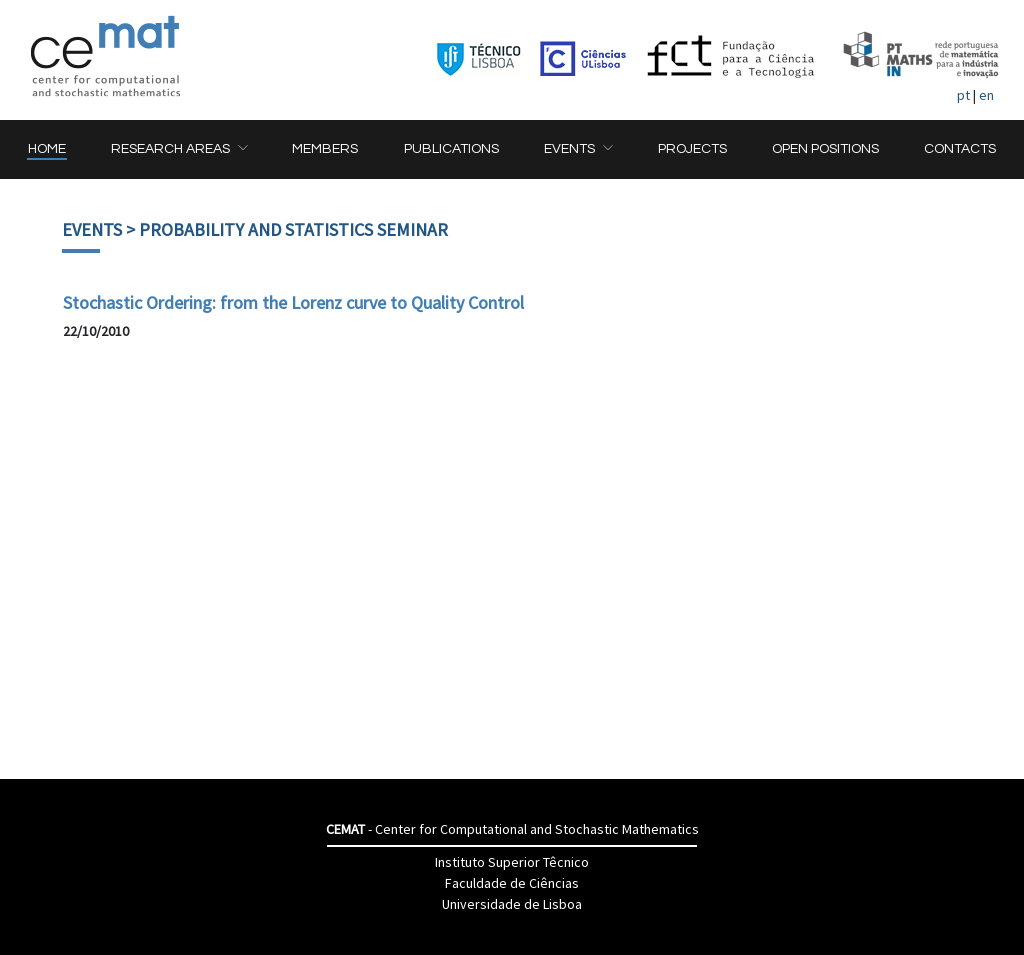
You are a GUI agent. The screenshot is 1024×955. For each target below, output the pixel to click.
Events (92, 229)
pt (963, 95)
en (986, 95)
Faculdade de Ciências (512, 883)
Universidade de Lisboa (512, 904)
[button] (179, 149)
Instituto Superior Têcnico (512, 862)
